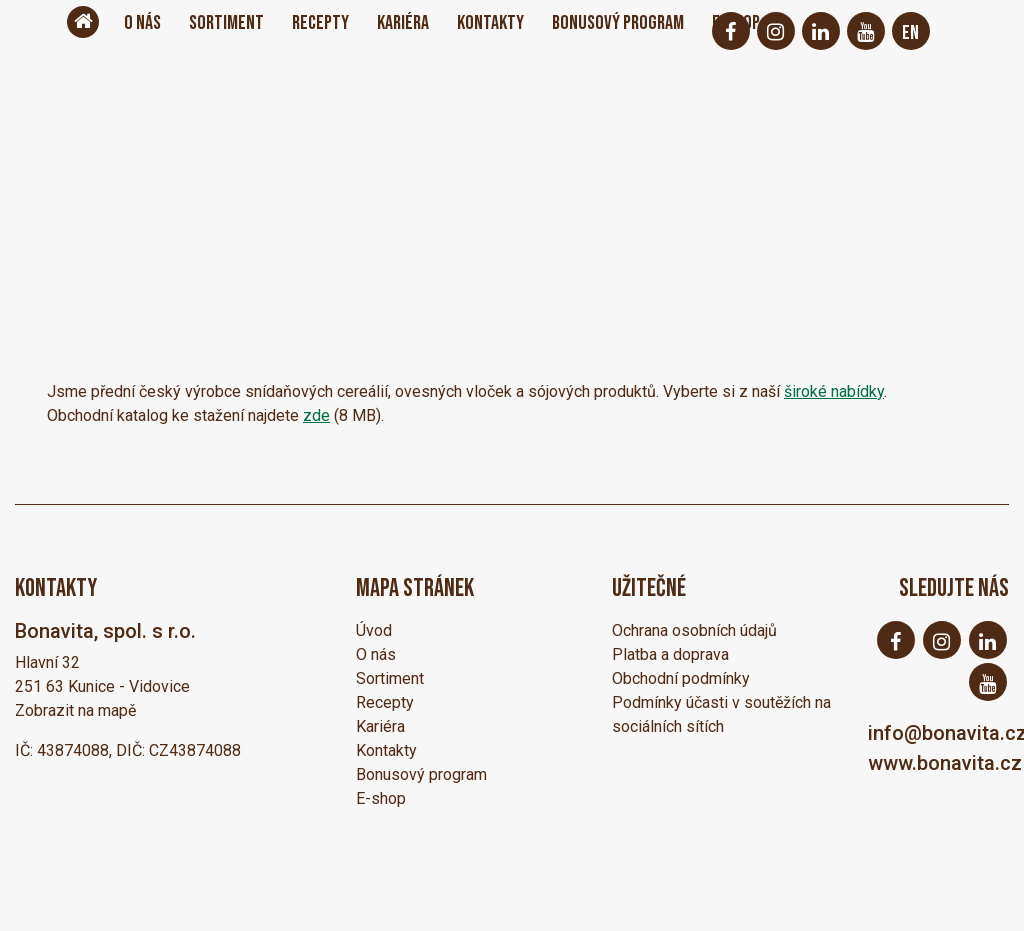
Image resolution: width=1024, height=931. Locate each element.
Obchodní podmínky (681, 678)
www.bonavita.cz (945, 763)
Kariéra (403, 23)
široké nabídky (834, 391)
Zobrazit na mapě (75, 710)
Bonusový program (618, 23)
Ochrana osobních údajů (694, 630)
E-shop (381, 798)
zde (316, 415)
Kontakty (490, 23)
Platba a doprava (670, 654)
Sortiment (226, 23)
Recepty (320, 23)
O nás (142, 23)
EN (910, 33)
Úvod (374, 630)
